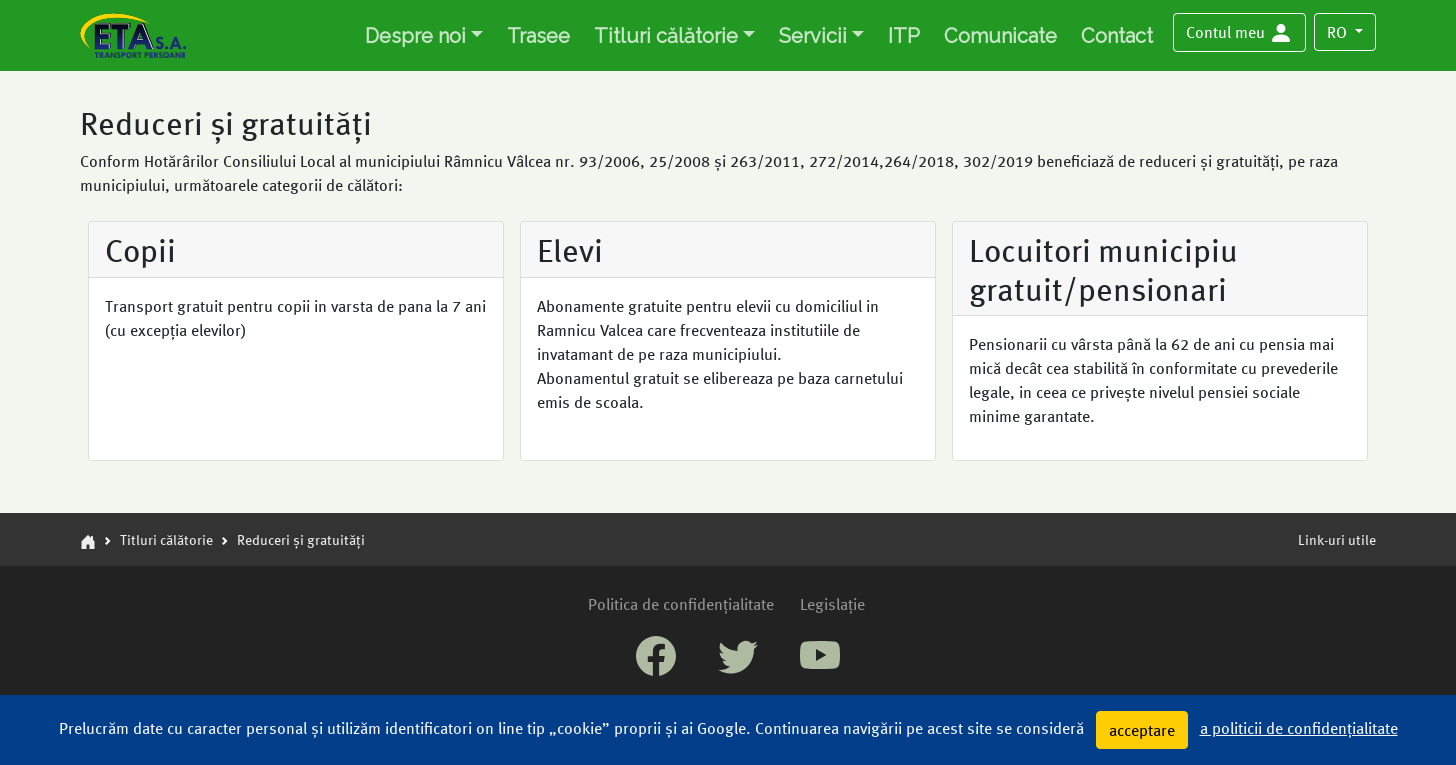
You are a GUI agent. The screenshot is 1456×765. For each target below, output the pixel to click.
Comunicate (1000, 36)
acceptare (1142, 729)
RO (1339, 31)
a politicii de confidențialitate (1299, 727)
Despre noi (415, 36)
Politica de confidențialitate (681, 603)
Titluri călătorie (666, 36)
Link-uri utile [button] (1337, 539)
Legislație (832, 603)
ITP (904, 36)
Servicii (813, 36)
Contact (1117, 36)
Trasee (538, 36)
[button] (1239, 33)
